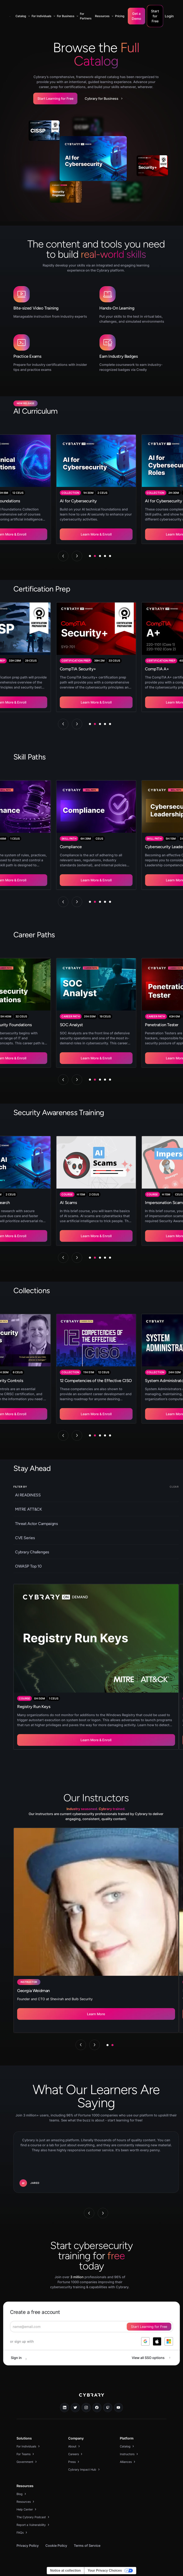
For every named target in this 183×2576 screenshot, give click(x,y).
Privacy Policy (28, 2545)
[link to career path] (96, 489)
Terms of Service (87, 2545)
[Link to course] (96, 835)
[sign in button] (21, 2357)
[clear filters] (174, 1487)
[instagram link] (86, 2407)
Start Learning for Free (55, 98)
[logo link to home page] (91, 2398)
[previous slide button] (81, 2045)
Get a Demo (136, 16)
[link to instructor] (96, 1930)
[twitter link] (75, 2407)
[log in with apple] (157, 2341)
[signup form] (91, 2326)
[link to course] (96, 1190)
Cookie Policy (56, 2545)
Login (169, 16)
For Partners (86, 16)
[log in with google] (145, 2341)
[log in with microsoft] (169, 2341)
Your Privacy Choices (105, 2570)
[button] (21, 16)
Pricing (119, 16)
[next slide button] (94, 2045)
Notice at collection (65, 2570)
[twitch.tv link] (107, 2407)
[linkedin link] (64, 2407)
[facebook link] (97, 2407)
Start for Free (155, 16)
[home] (9, 16)
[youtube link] (118, 2407)
